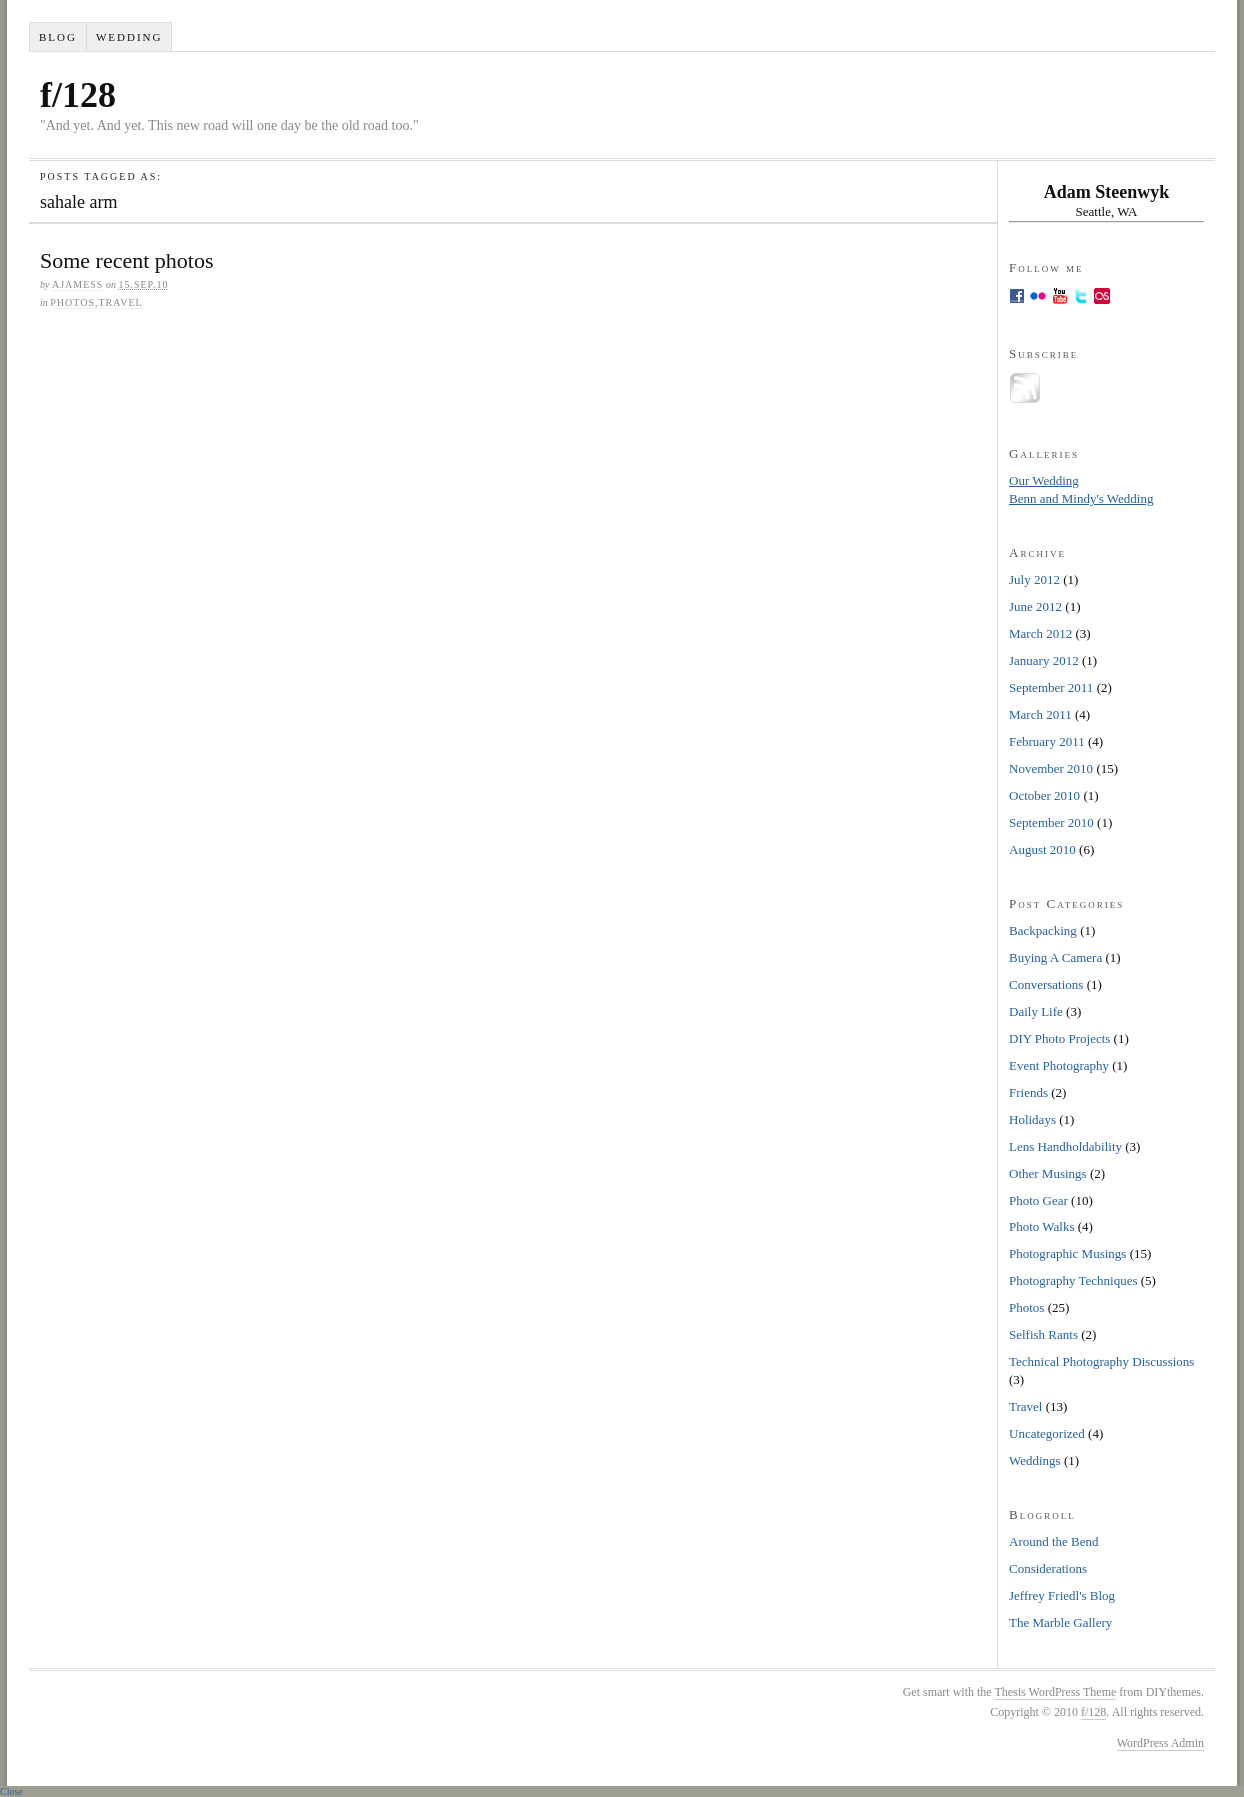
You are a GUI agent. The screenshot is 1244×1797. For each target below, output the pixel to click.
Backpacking (1043, 930)
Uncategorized (1047, 1433)
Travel (121, 302)
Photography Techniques (1073, 1280)
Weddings (1035, 1460)
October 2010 (1044, 795)
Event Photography (1059, 1065)
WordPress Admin (1160, 1743)
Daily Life (1036, 1011)
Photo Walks (1042, 1226)
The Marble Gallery (1060, 1622)
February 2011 (1047, 741)
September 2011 (1051, 687)
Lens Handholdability (1065, 1146)
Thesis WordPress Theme (1055, 1692)
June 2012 (1035, 606)
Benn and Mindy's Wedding (1081, 498)
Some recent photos (127, 260)
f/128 (78, 95)
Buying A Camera (1055, 957)
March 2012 (1040, 633)
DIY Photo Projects (1059, 1038)
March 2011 (1040, 714)
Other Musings (1048, 1173)
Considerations (1048, 1568)
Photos (72, 302)
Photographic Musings (1067, 1253)
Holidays (1032, 1119)
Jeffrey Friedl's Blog (1062, 1595)
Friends (1028, 1092)
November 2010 (1051, 768)
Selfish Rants (1043, 1334)
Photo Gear (1038, 1200)
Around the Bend (1054, 1541)
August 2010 (1042, 849)
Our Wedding (1044, 480)
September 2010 (1051, 822)
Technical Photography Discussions (1101, 1361)
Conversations (1046, 984)
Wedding (129, 37)
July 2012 (1034, 579)
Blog (58, 37)
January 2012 (1044, 660)
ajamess (77, 284)
